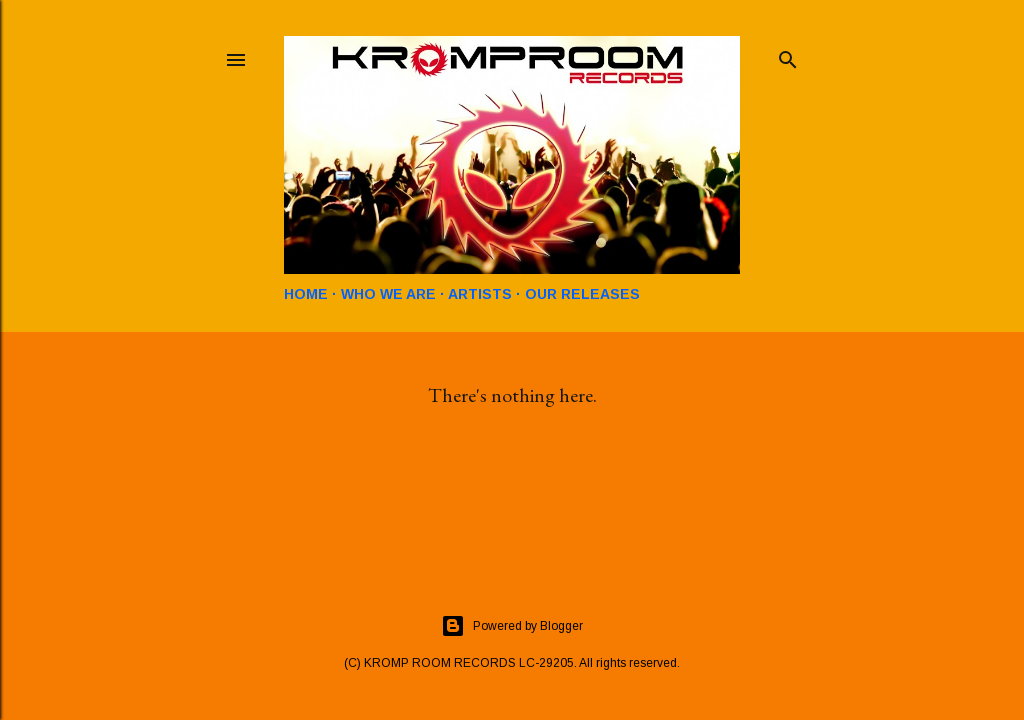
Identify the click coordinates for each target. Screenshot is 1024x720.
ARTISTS (480, 294)
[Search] (788, 55)
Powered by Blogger (512, 626)
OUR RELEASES (582, 294)
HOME (306, 294)
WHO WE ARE (388, 294)
